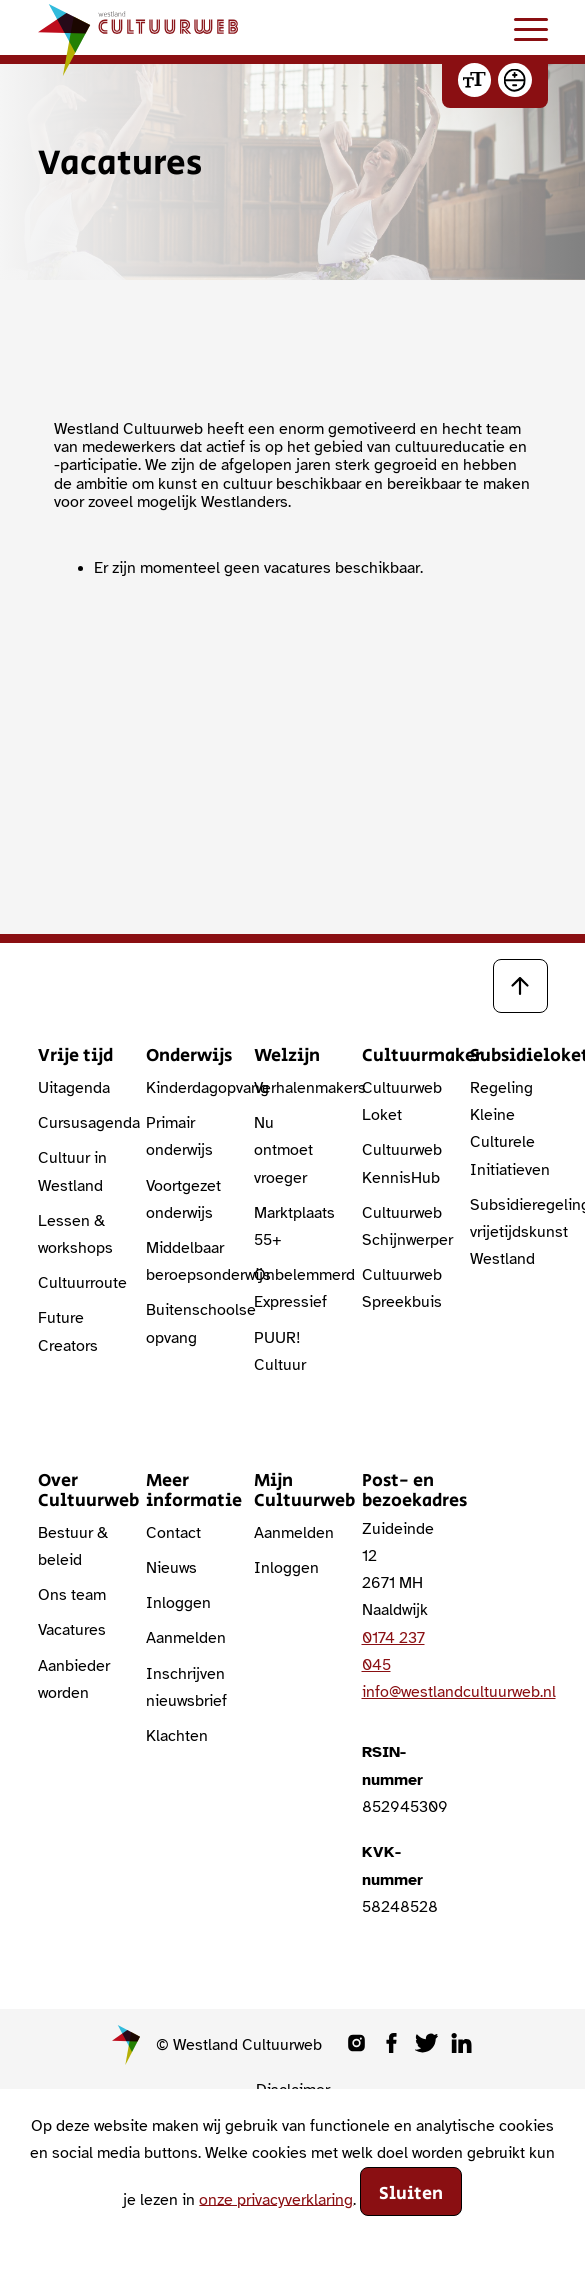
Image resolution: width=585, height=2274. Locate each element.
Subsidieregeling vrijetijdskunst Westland (509, 1232)
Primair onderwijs (179, 1136)
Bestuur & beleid (73, 1546)
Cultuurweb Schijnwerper (401, 1226)
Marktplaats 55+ (293, 1226)
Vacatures (72, 1630)
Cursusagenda (77, 1123)
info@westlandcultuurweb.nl (459, 1692)
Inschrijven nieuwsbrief (185, 1687)
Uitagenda (74, 1088)
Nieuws (171, 1568)
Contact (173, 1533)
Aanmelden (185, 1638)
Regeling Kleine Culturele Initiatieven (509, 1129)
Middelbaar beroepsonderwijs (185, 1261)
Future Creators (68, 1331)
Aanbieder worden (74, 1679)
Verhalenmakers (293, 1088)
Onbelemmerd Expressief (293, 1288)
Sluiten (411, 2194)
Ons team (72, 1595)
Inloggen (178, 1603)
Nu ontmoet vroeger (283, 1150)
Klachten (177, 1736)
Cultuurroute (77, 1283)
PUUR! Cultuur (280, 1351)
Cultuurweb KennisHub (401, 1163)
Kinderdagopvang (185, 1088)
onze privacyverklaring (276, 2199)
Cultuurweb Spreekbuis (401, 1288)
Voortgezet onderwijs (183, 1199)
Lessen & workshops (75, 1234)
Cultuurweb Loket (401, 1101)
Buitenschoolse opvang (185, 1323)
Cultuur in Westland (72, 1171)
